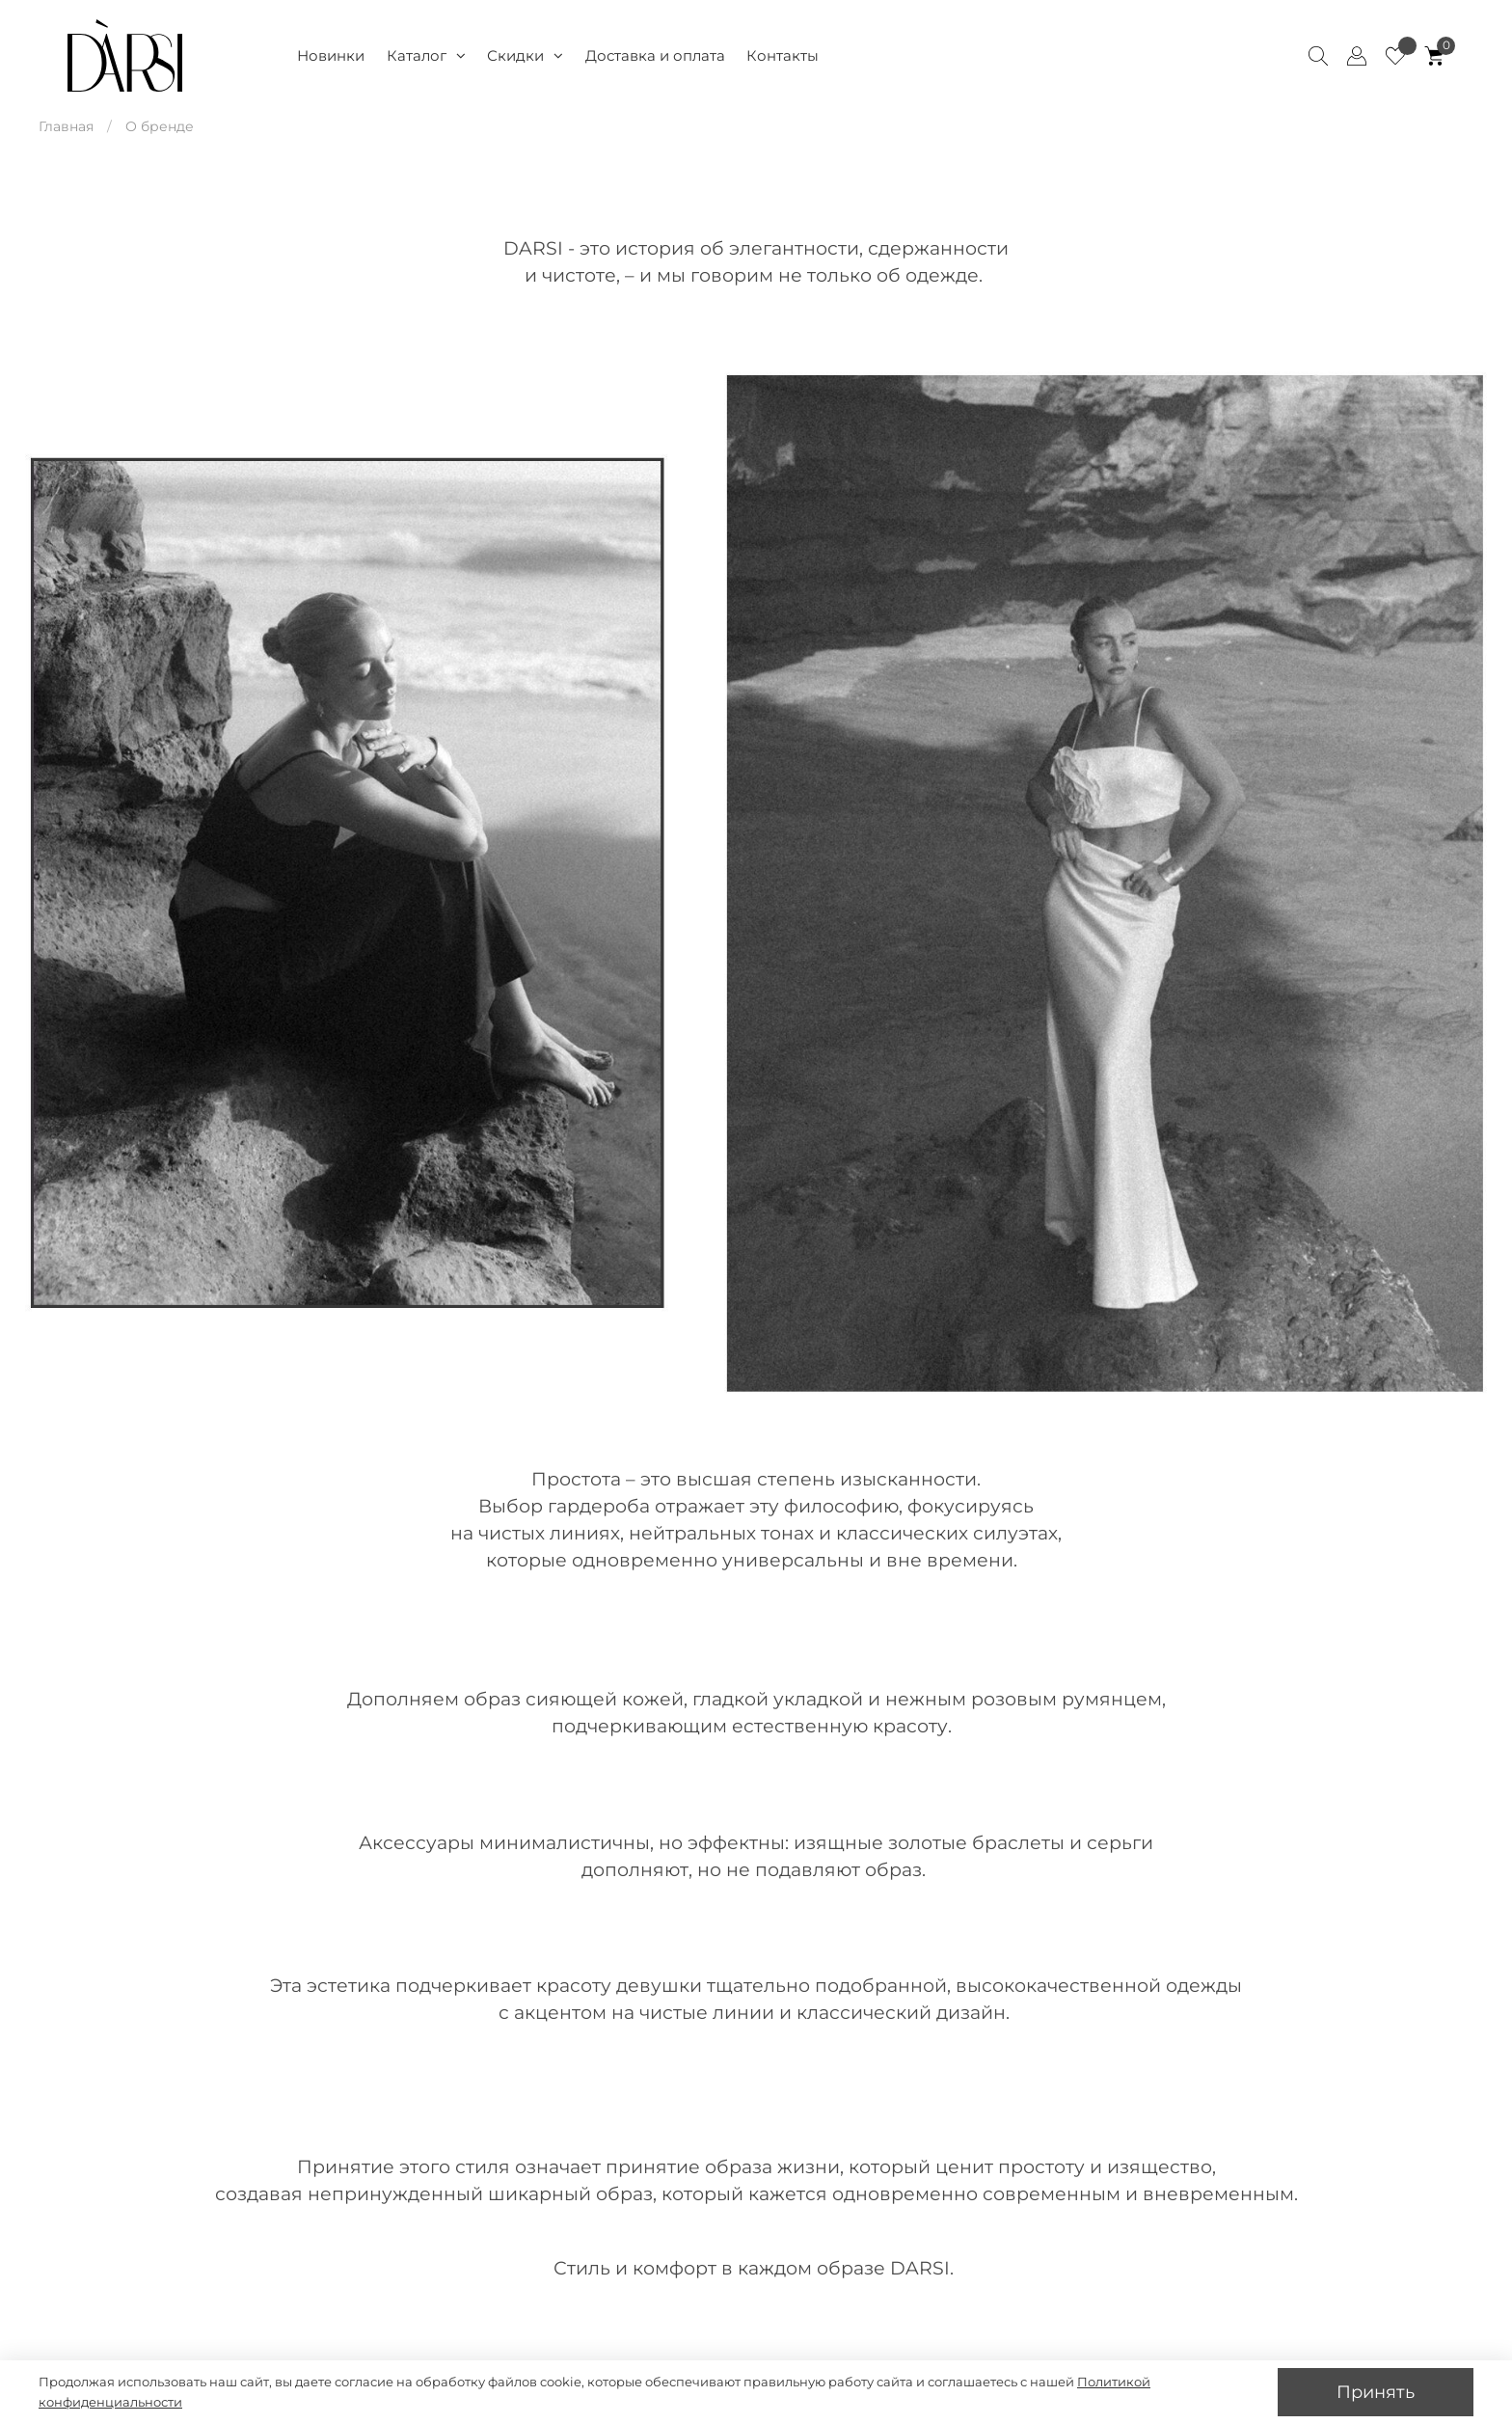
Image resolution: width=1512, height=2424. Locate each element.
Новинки (330, 55)
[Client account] (1356, 56)
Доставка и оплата (655, 55)
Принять (1375, 2392)
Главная (66, 126)
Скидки (525, 55)
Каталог (426, 55)
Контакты (782, 55)
